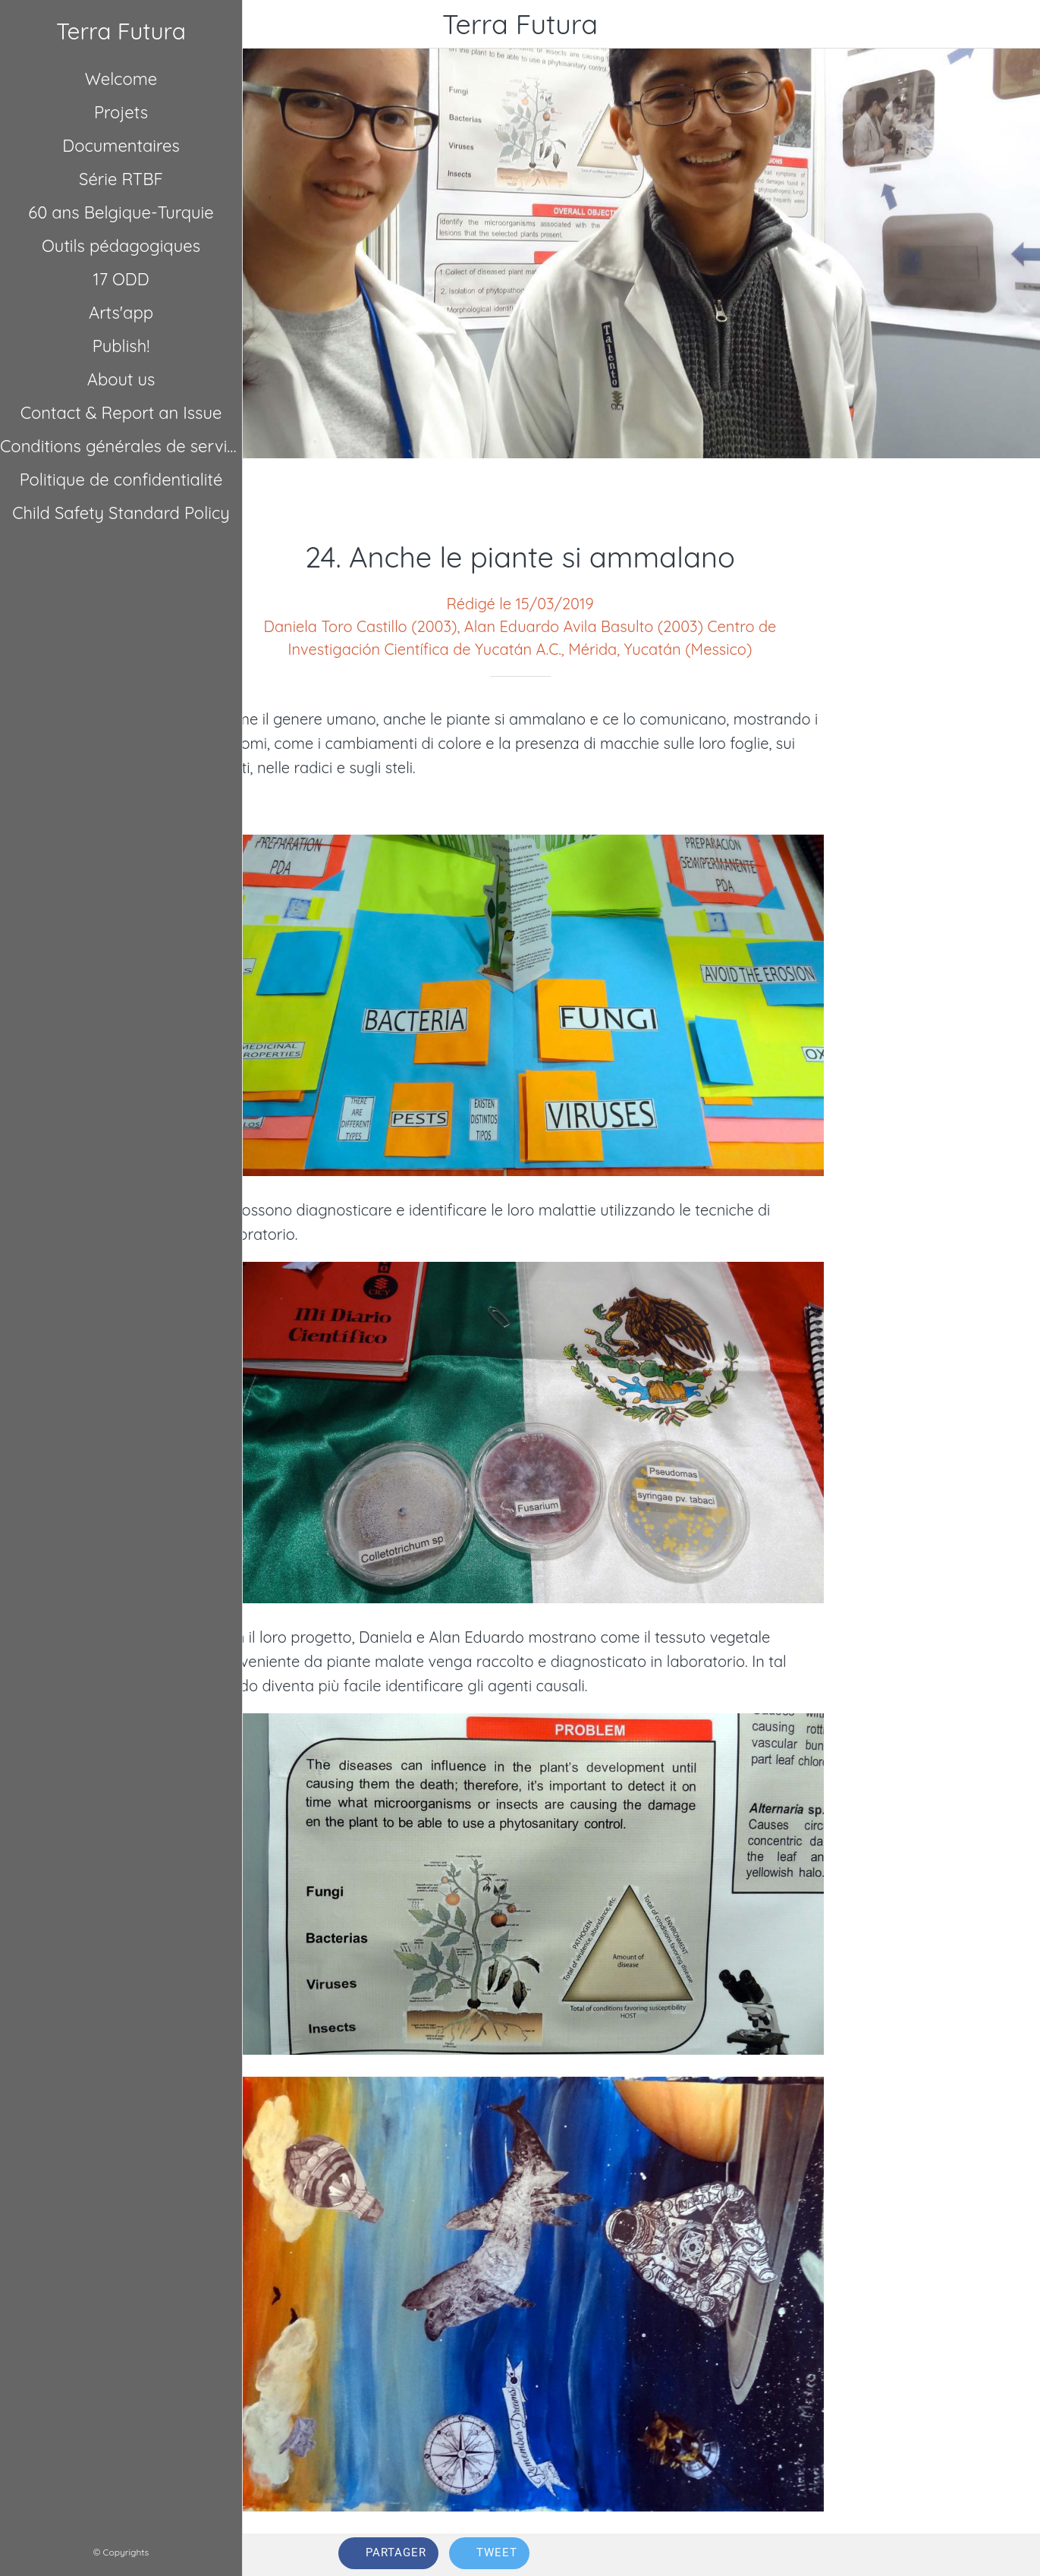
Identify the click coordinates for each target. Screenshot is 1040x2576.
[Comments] (927, 2555)
